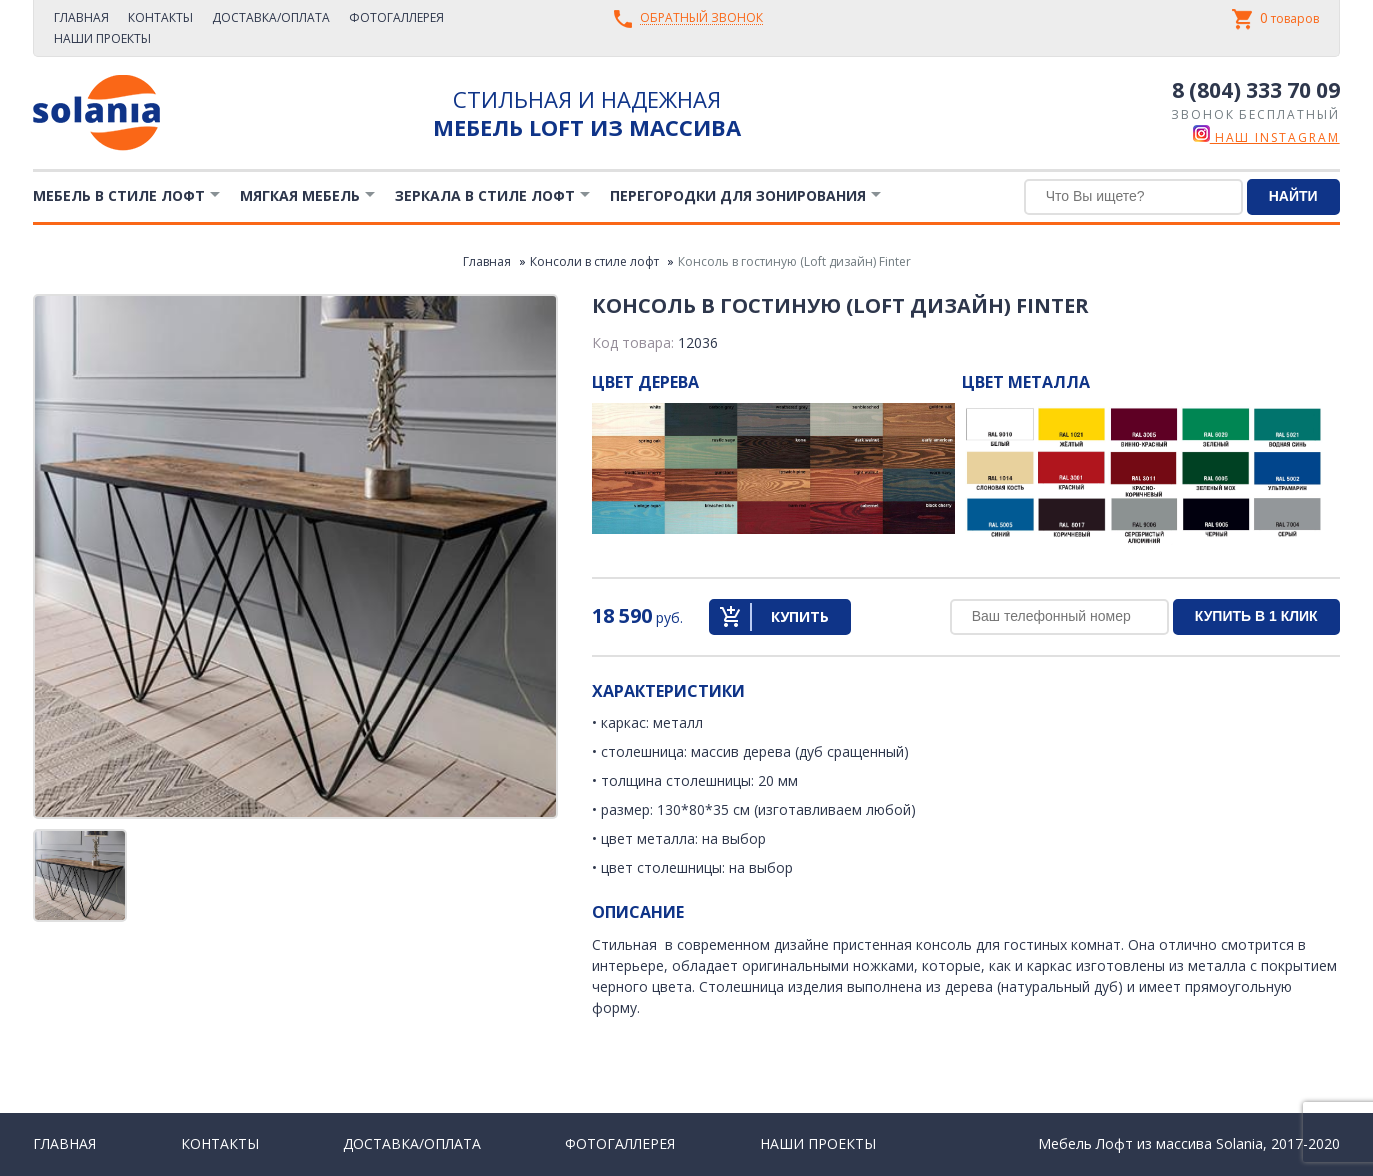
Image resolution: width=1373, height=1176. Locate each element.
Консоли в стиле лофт (594, 261)
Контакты (160, 17)
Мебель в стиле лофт (119, 195)
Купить (800, 616)
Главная (81, 17)
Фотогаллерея (396, 17)
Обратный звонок (701, 18)
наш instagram (1266, 137)
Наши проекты (102, 38)
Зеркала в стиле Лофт (485, 195)
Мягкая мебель (300, 195)
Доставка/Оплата (271, 17)
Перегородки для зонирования (738, 195)
